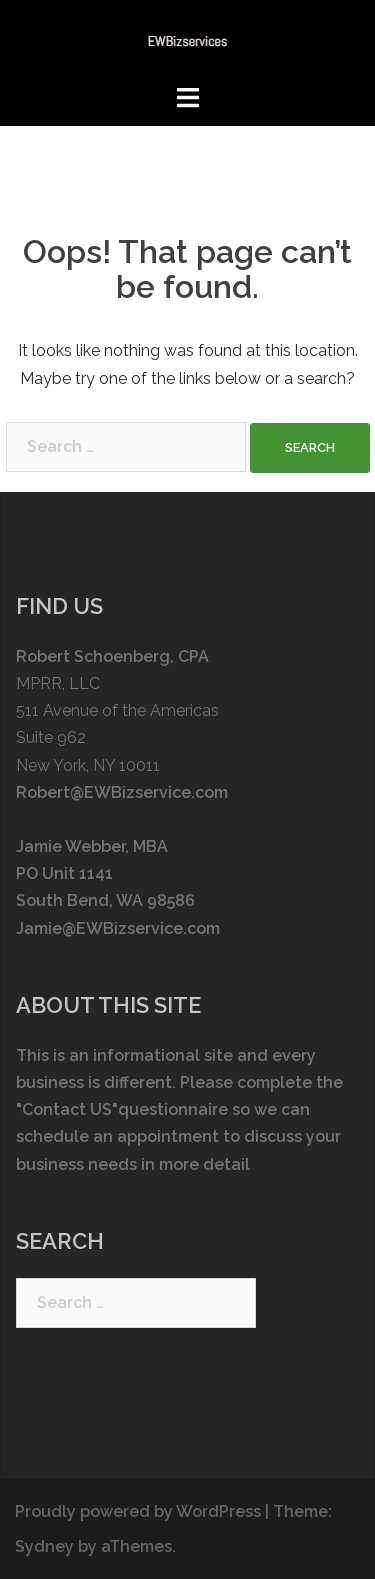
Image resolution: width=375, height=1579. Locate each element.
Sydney (44, 1546)
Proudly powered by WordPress (138, 1511)
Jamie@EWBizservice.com (118, 928)
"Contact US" (67, 1109)
